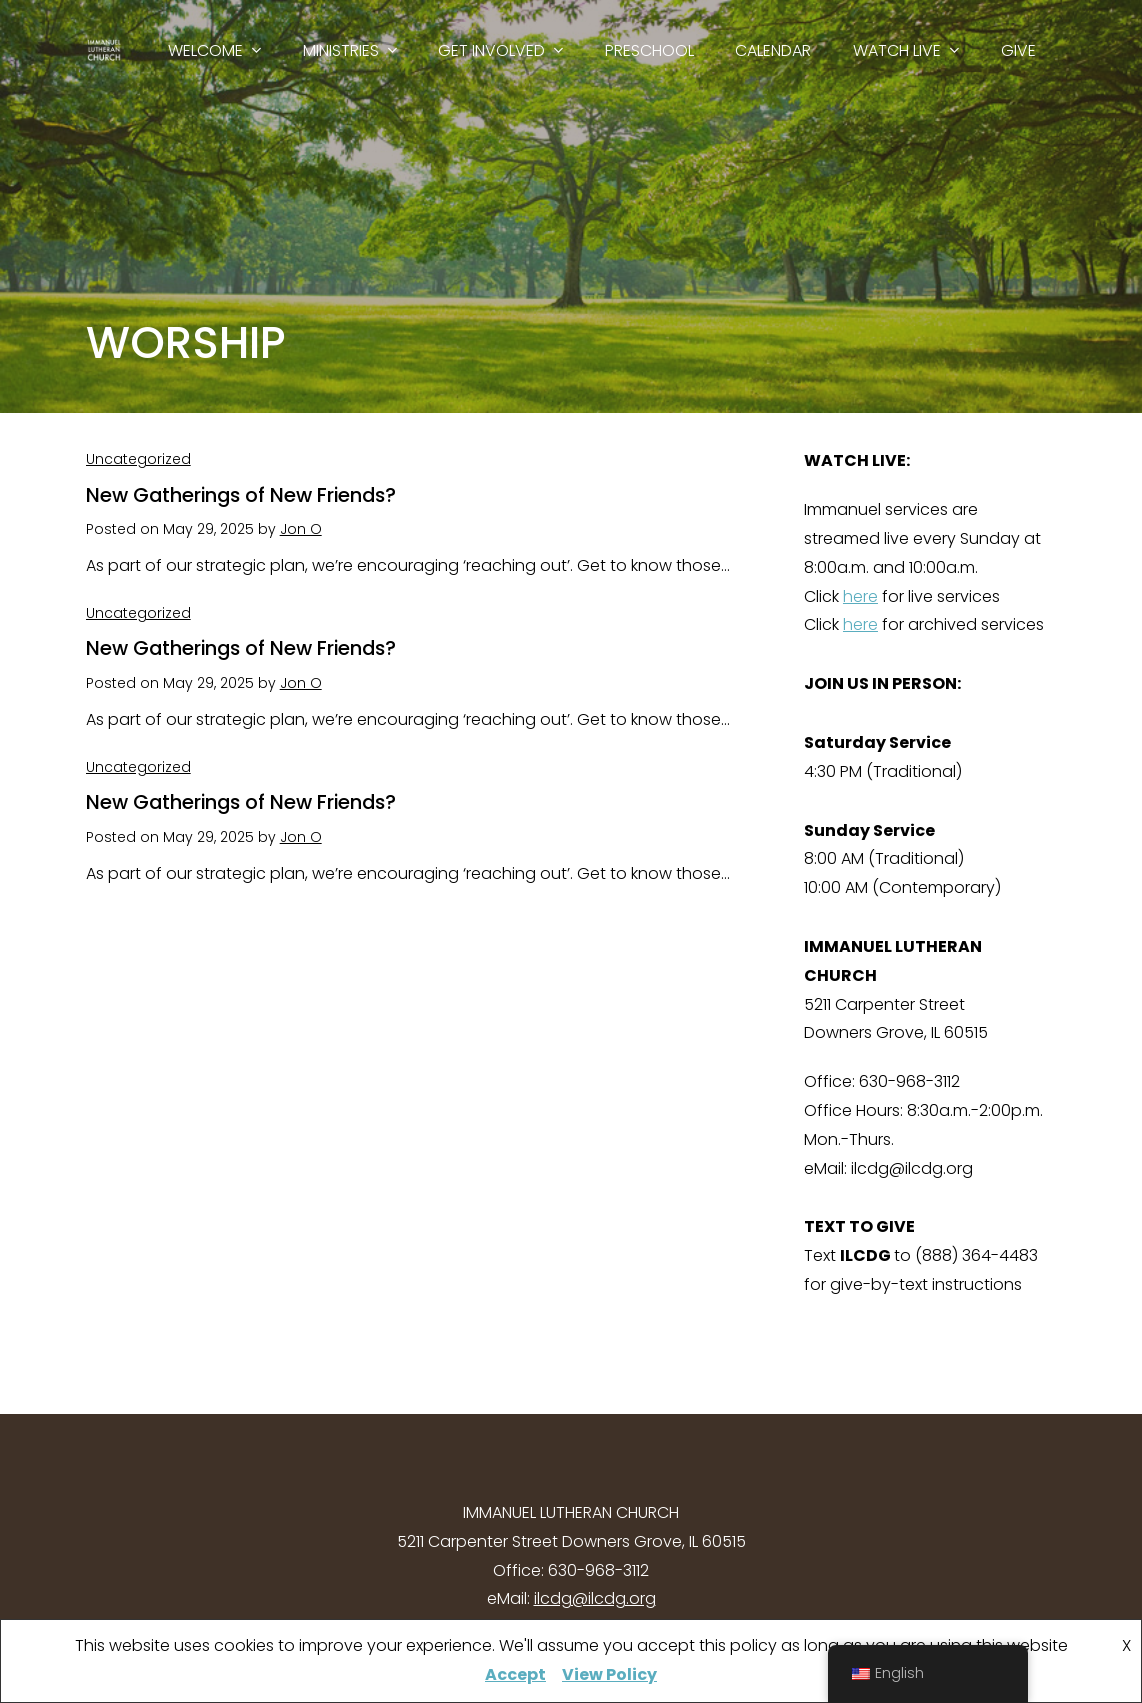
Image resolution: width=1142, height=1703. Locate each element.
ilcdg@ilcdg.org (595, 1598)
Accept (515, 1674)
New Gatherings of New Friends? (241, 495)
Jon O (301, 529)
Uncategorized (138, 459)
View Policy (609, 1674)
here (860, 596)
